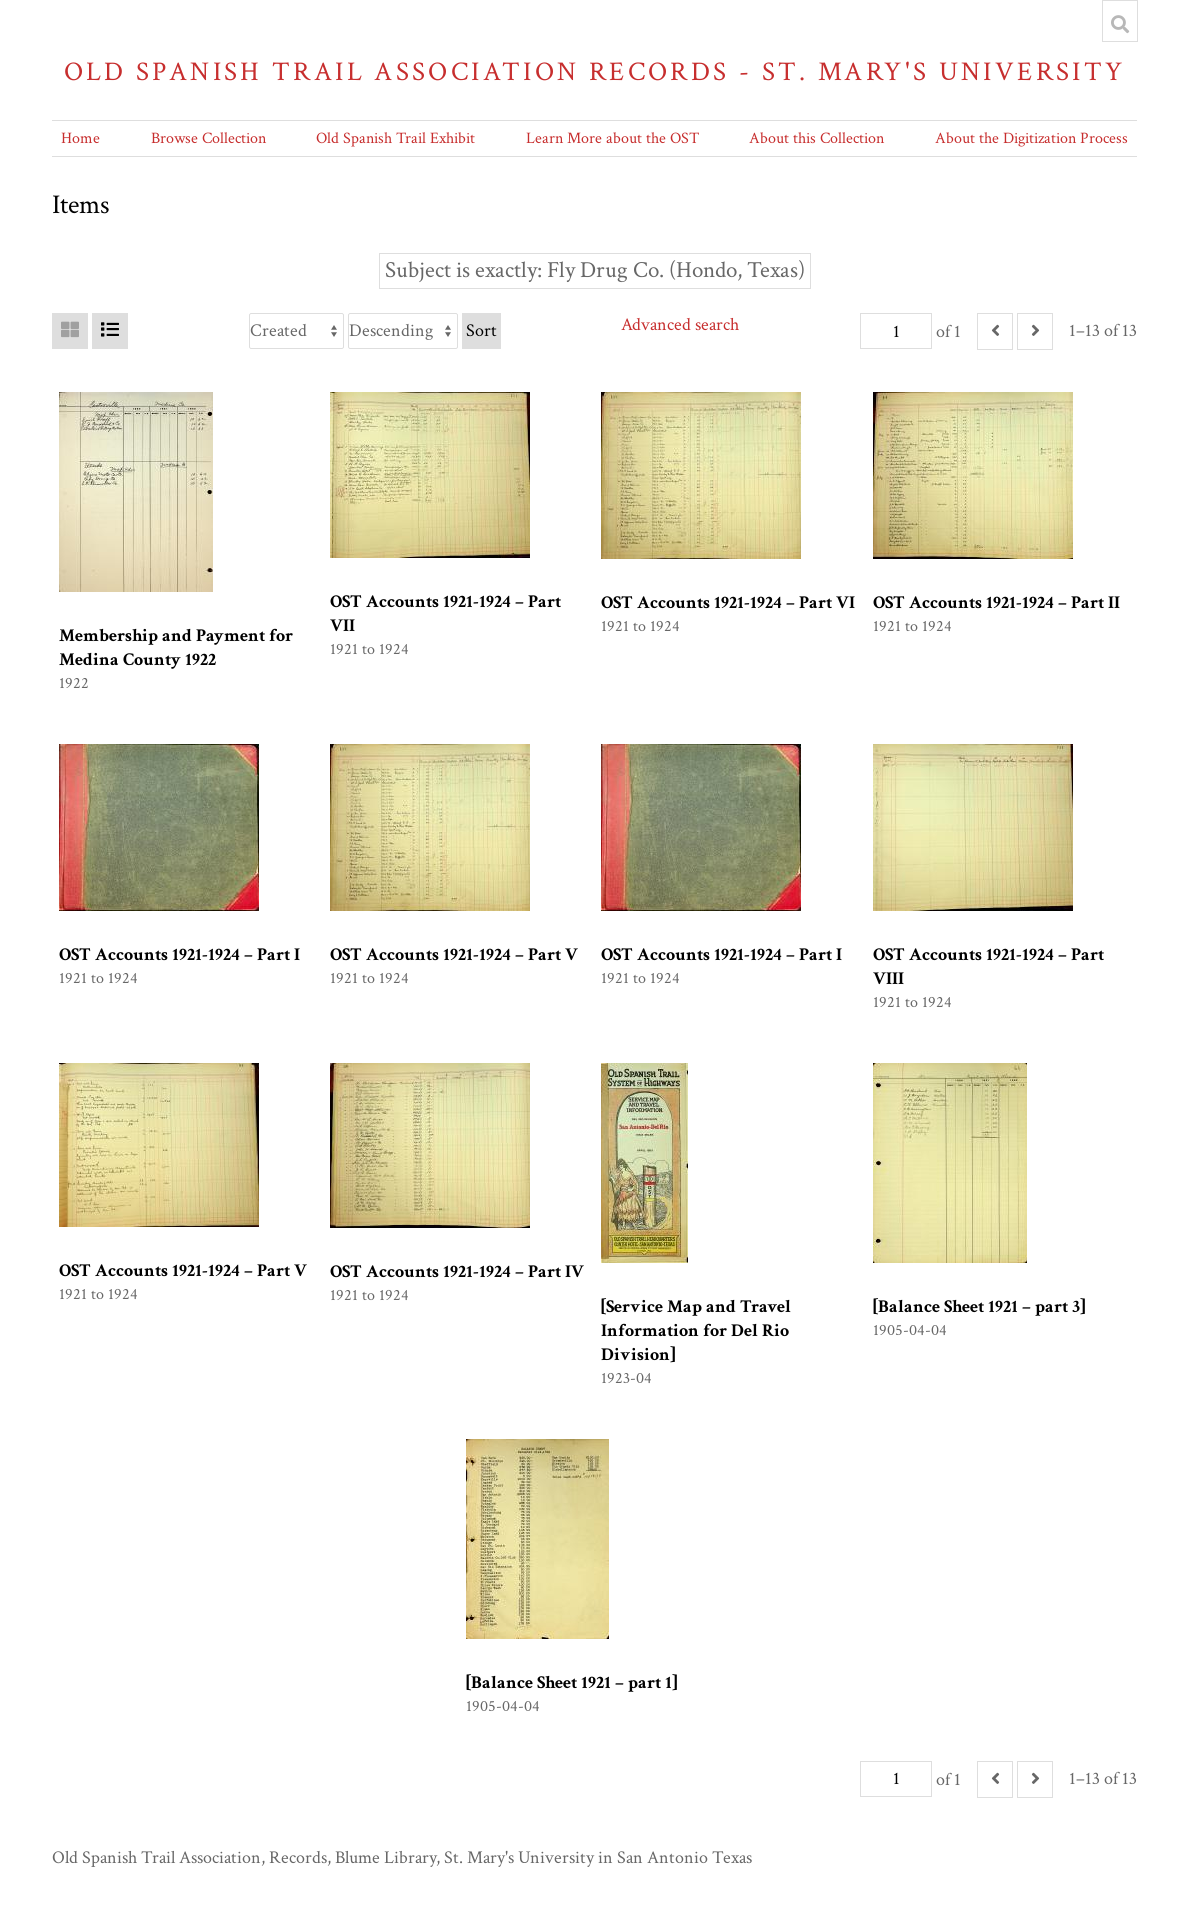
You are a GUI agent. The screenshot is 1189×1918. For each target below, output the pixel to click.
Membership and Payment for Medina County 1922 (176, 647)
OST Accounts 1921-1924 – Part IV (457, 1271)
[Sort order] (403, 331)
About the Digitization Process (1031, 138)
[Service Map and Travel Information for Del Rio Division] (696, 1330)
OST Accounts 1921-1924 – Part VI (728, 602)
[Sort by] (296, 331)
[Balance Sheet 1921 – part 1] (571, 1682)
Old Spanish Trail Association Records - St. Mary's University (595, 71)
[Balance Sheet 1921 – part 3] (979, 1306)
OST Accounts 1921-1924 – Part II (996, 602)
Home (80, 138)
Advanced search (680, 324)
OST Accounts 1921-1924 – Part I (179, 954)
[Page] (896, 331)
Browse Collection (208, 138)
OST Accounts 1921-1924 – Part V (454, 954)
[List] (110, 331)
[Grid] (70, 331)
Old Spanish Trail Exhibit (395, 138)
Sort (481, 330)
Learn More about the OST (612, 138)
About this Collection (816, 138)
